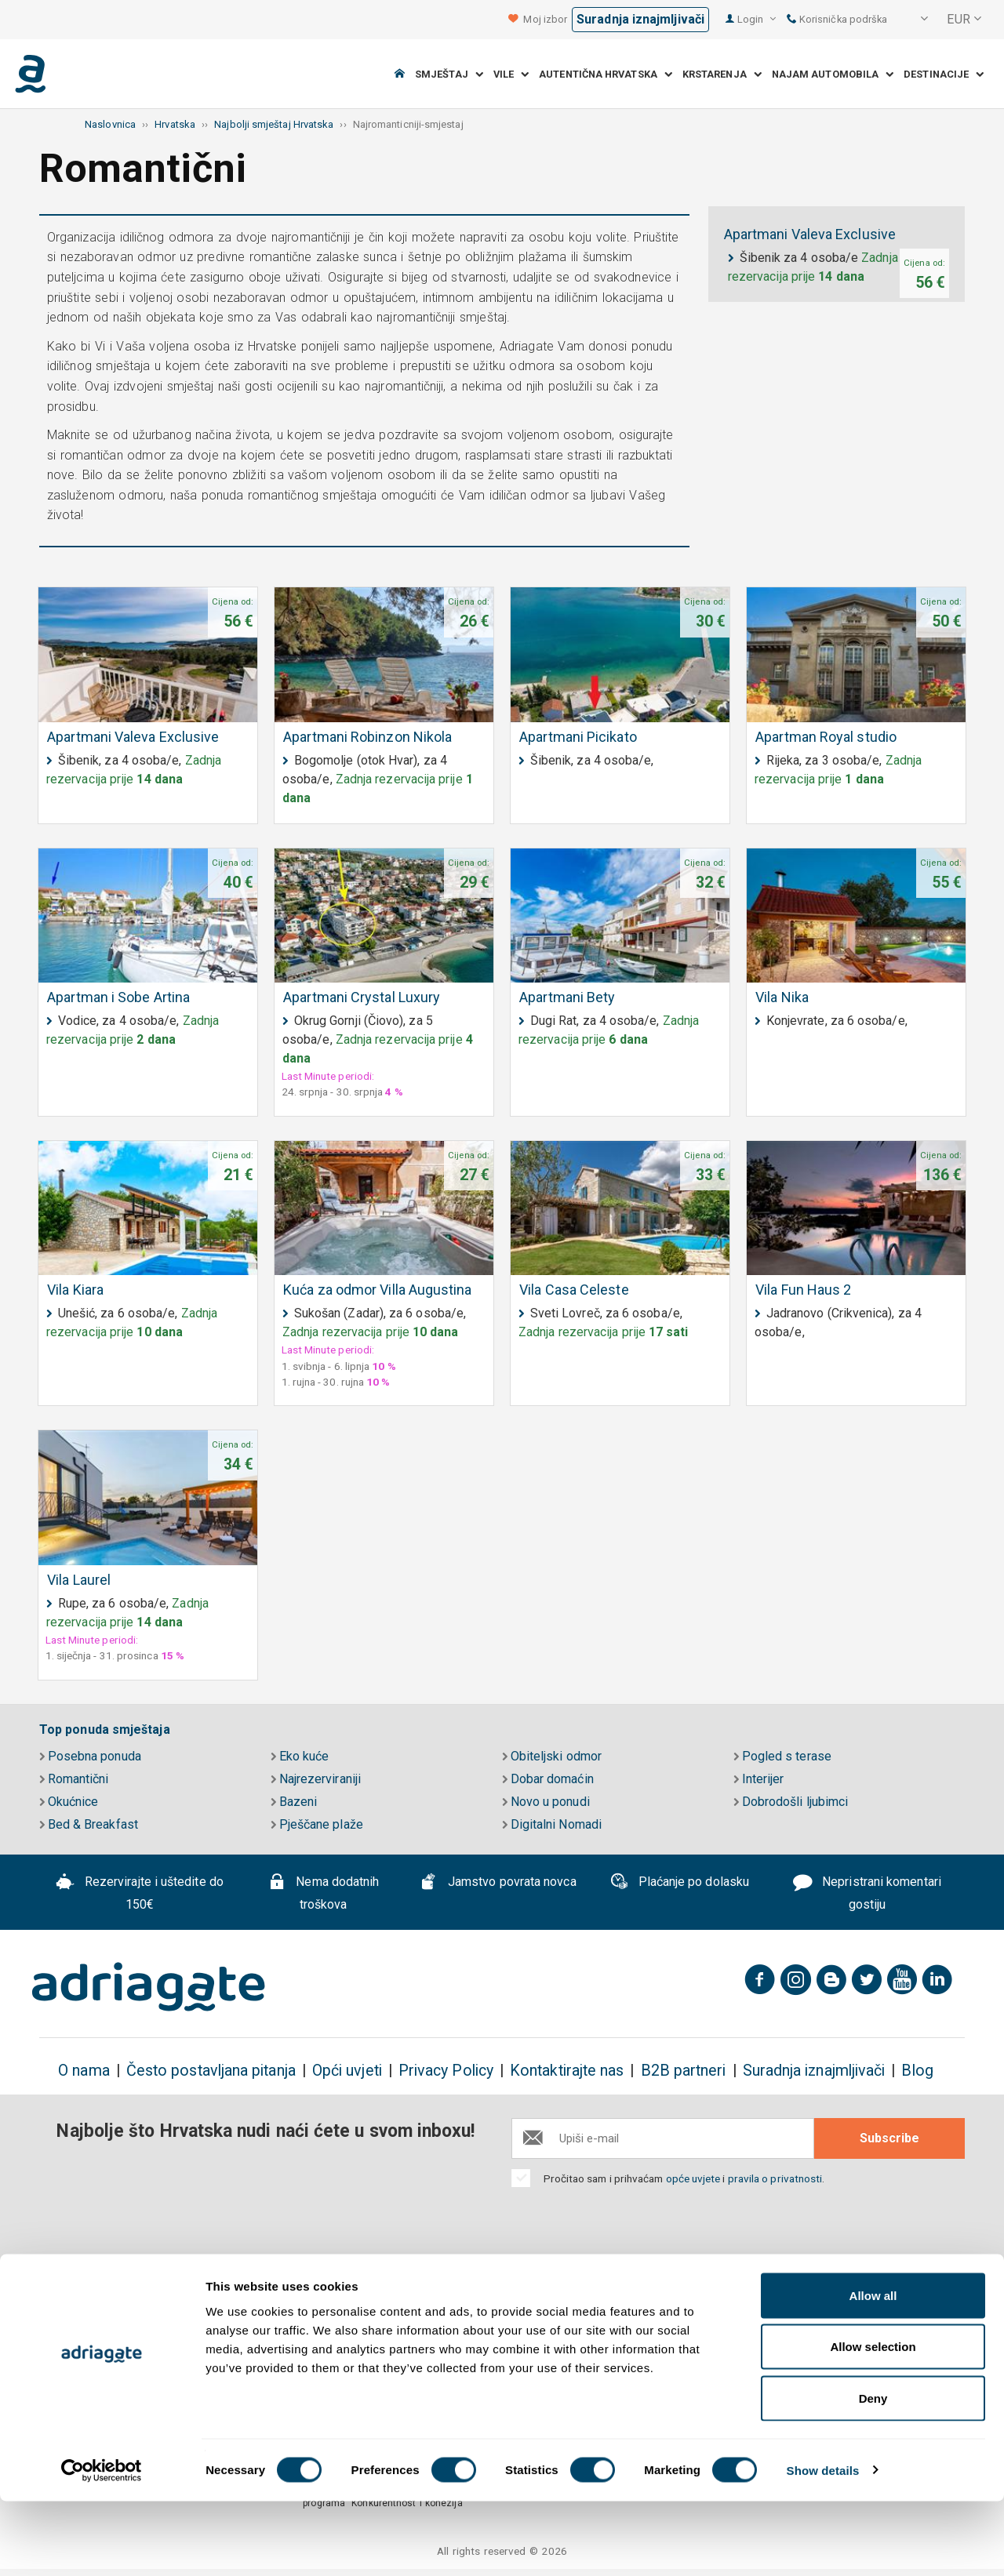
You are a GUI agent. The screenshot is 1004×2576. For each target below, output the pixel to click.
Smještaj (449, 74)
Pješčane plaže (317, 1824)
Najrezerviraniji (316, 1778)
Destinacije (944, 74)
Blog (917, 2071)
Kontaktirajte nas (567, 2071)
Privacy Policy (445, 2071)
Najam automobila (833, 74)
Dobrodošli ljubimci (790, 1801)
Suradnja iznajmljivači (640, 19)
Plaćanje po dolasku (679, 1883)
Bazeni (294, 1801)
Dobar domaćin (548, 1778)
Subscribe (889, 2138)
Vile (511, 74)
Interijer (758, 1778)
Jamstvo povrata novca (498, 1883)
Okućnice (68, 1801)
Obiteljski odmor (552, 1756)
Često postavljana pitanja (211, 2071)
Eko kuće (300, 1756)
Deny (873, 2473)
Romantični (73, 1778)
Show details (823, 2545)
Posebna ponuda (90, 1756)
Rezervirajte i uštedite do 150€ (140, 1893)
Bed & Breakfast (88, 1824)
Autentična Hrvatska (605, 74)
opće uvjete (694, 2178)
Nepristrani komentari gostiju (867, 1893)
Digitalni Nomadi (552, 1824)
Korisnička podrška (837, 19)
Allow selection (872, 2422)
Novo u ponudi (546, 1801)
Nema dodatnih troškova (323, 1893)
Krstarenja (722, 74)
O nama (83, 2071)
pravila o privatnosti (775, 2178)
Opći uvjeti (347, 2071)
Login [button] (756, 19)
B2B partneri (683, 2071)
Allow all (873, 2370)
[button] (914, 19)
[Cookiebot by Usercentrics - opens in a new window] (101, 2545)
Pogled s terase (782, 1756)
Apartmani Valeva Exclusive (810, 234)
